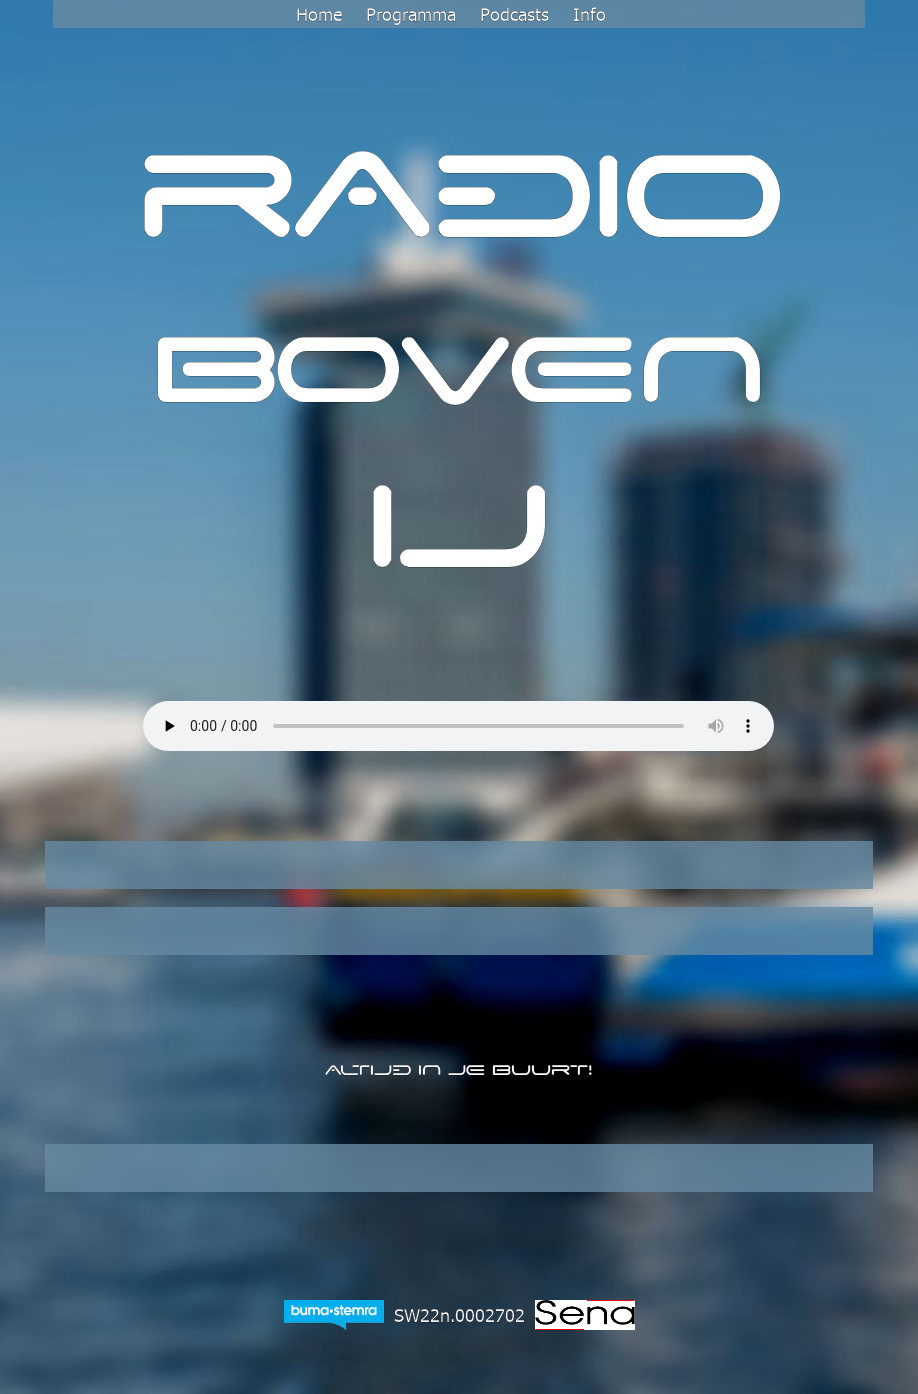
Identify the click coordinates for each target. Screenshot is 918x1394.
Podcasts (514, 14)
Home (319, 14)
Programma (411, 14)
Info (589, 14)
